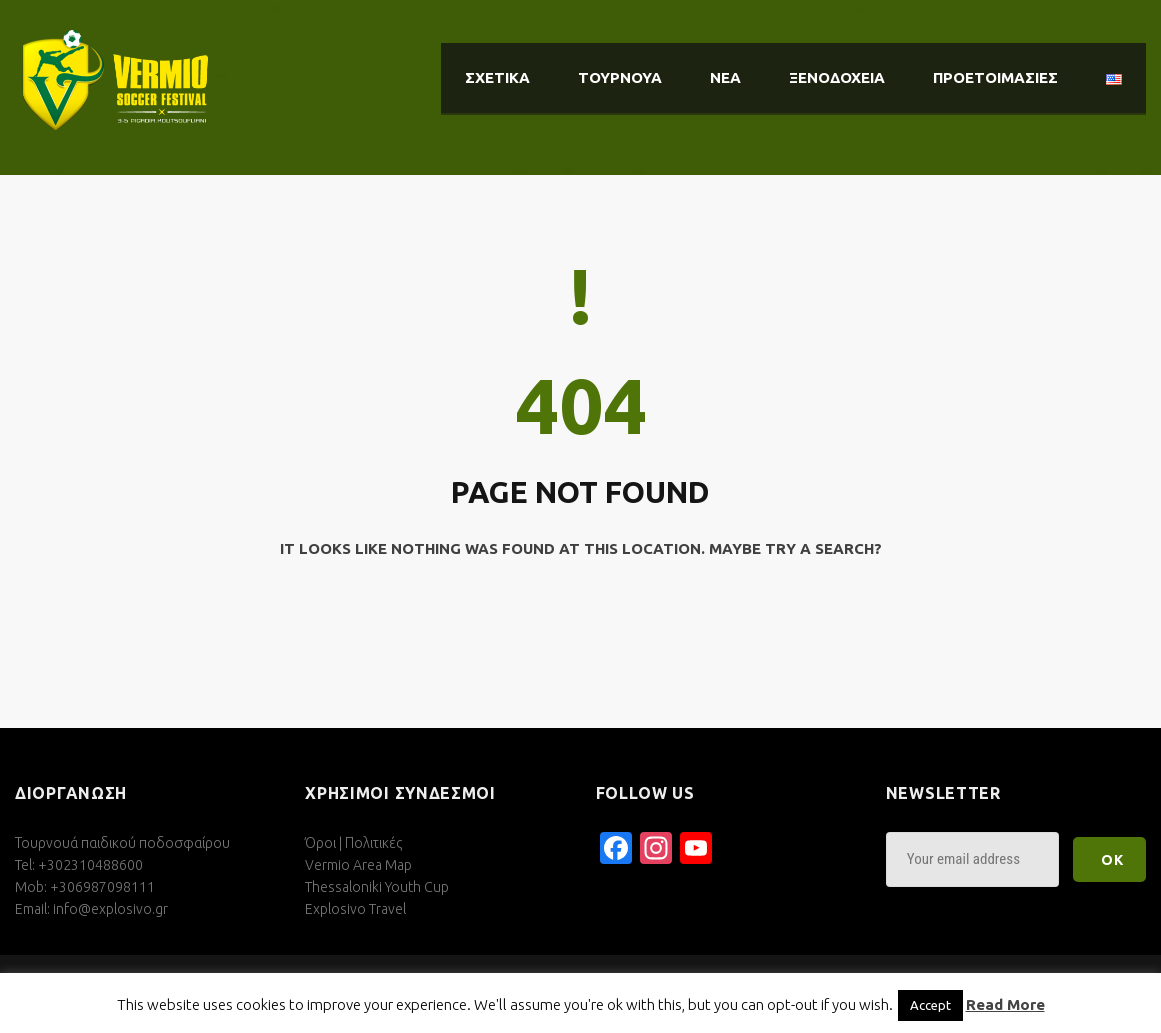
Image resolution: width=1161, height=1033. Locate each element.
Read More (1005, 1004)
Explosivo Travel (355, 909)
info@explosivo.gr (110, 909)
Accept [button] (930, 1005)
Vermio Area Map (358, 865)
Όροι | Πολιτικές (353, 843)
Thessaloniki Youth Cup (377, 887)
